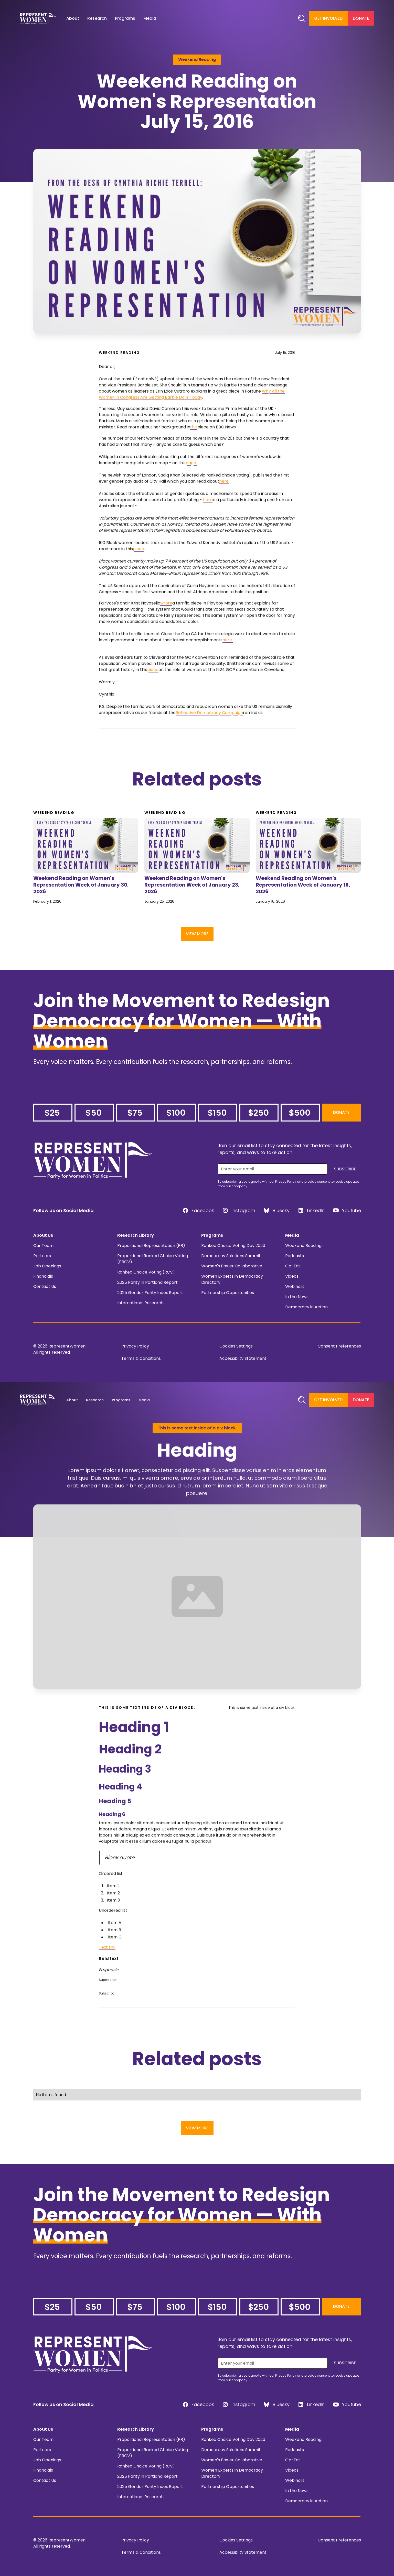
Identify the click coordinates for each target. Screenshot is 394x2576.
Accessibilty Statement (243, 1358)
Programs (212, 1235)
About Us (43, 1235)
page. (191, 483)
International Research (140, 1303)
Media (292, 1235)
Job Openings (47, 1266)
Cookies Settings (236, 1346)
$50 (94, 1112)
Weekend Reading (303, 1245)
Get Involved (328, 18)
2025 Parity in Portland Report (147, 1282)
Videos (292, 1276)
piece (138, 569)
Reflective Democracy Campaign (209, 733)
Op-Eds (293, 1266)
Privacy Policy (135, 1346)
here (224, 501)
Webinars (294, 1286)
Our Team (43, 1245)
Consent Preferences (339, 1346)
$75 (134, 1112)
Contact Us (44, 1286)
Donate (361, 18)
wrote (166, 623)
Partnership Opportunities (227, 1293)
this (193, 447)
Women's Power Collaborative (231, 1266)
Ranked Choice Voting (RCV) (146, 1272)
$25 (52, 1112)
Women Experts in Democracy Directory (232, 1279)
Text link (107, 1967)
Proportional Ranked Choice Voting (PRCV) (152, 1259)
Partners (42, 1256)
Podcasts (294, 1256)
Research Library (135, 1235)
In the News (296, 1297)
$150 (217, 1112)
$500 (299, 1112)
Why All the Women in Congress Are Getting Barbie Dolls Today (192, 414)
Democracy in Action (306, 1307)
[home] (38, 18)
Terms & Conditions (141, 1358)
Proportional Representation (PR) (151, 1245)
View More (197, 934)
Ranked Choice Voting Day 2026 (233, 1245)
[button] (72, 18)
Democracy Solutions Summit (231, 1256)
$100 (175, 1112)
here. (227, 660)
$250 (258, 1112)
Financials (43, 1276)
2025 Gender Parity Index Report (150, 1293)
